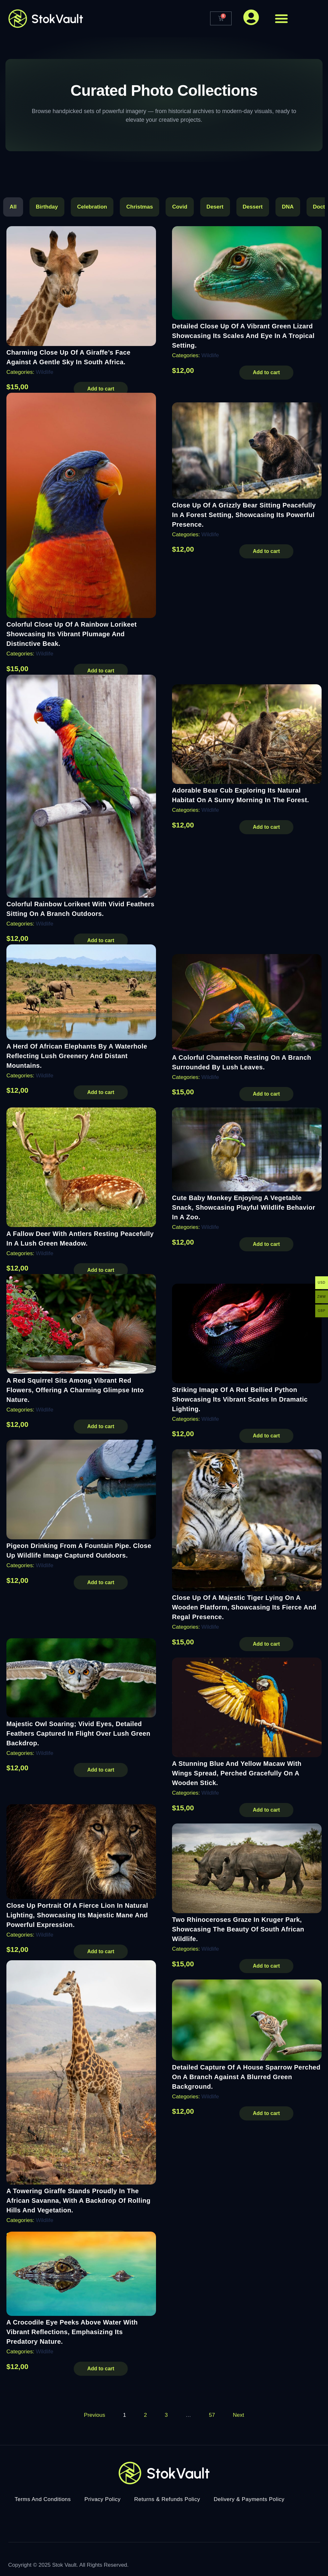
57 (212, 2413)
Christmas (139, 207)
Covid (179, 207)
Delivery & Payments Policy (249, 2498)
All (13, 207)
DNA (288, 207)
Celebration (92, 207)
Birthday (47, 207)
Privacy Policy (103, 2498)
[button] (281, 18)
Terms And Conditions (43, 2498)
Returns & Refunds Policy (167, 2498)
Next (238, 2413)
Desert (215, 207)
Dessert (253, 207)
